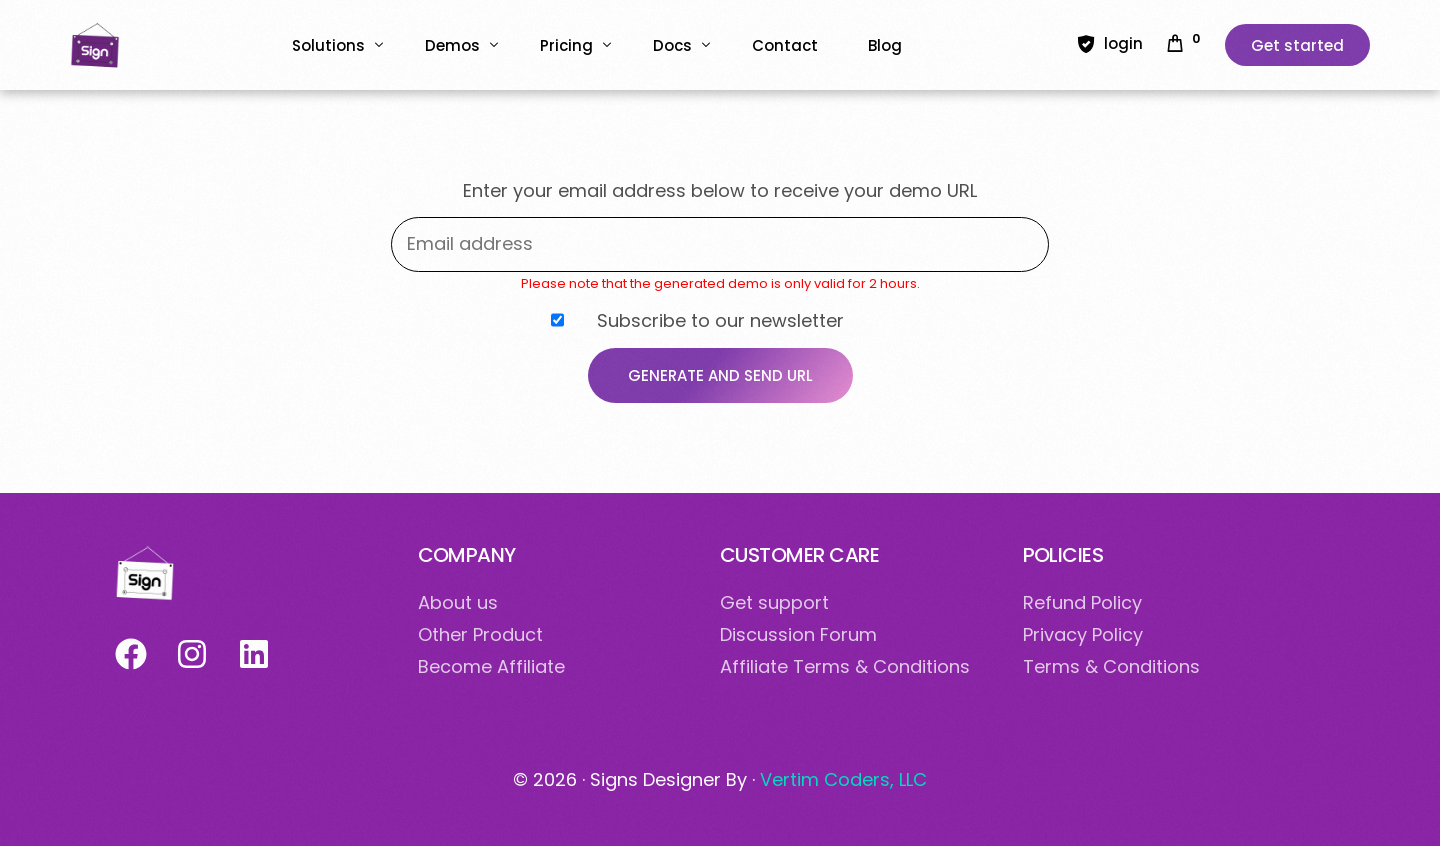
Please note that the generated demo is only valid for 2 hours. (720, 283)
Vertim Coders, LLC (843, 779)
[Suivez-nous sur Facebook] (130, 654)
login (1123, 43)
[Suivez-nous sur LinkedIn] (253, 654)
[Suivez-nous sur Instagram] (191, 654)
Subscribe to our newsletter (697, 320)
